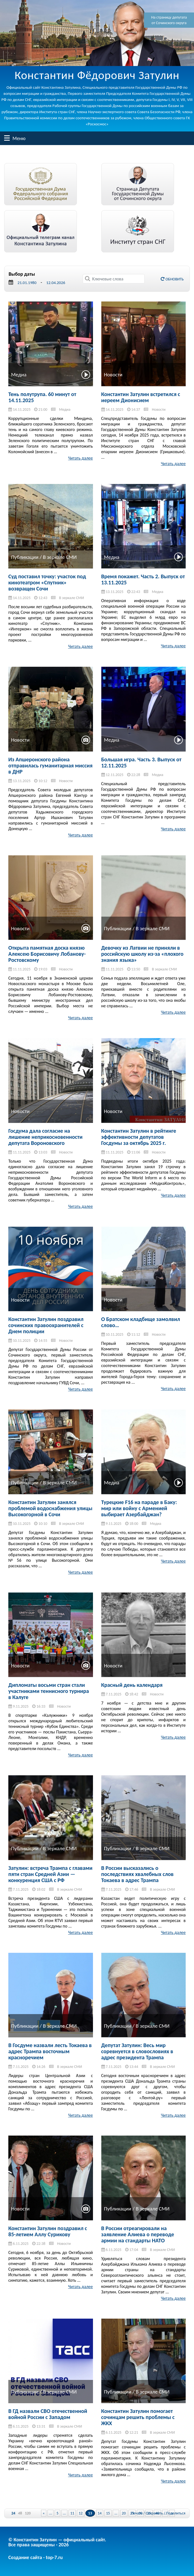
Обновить (172, 279)
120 (28, 2513)
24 (13, 2513)
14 (100, 2513)
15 (108, 2513)
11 (72, 2513)
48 (20, 2513)
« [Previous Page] (44, 2513)
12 (80, 2513)
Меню (7, 138)
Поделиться (175, 2513)
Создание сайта (25, 2557)
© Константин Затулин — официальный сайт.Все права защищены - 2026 (57, 2542)
